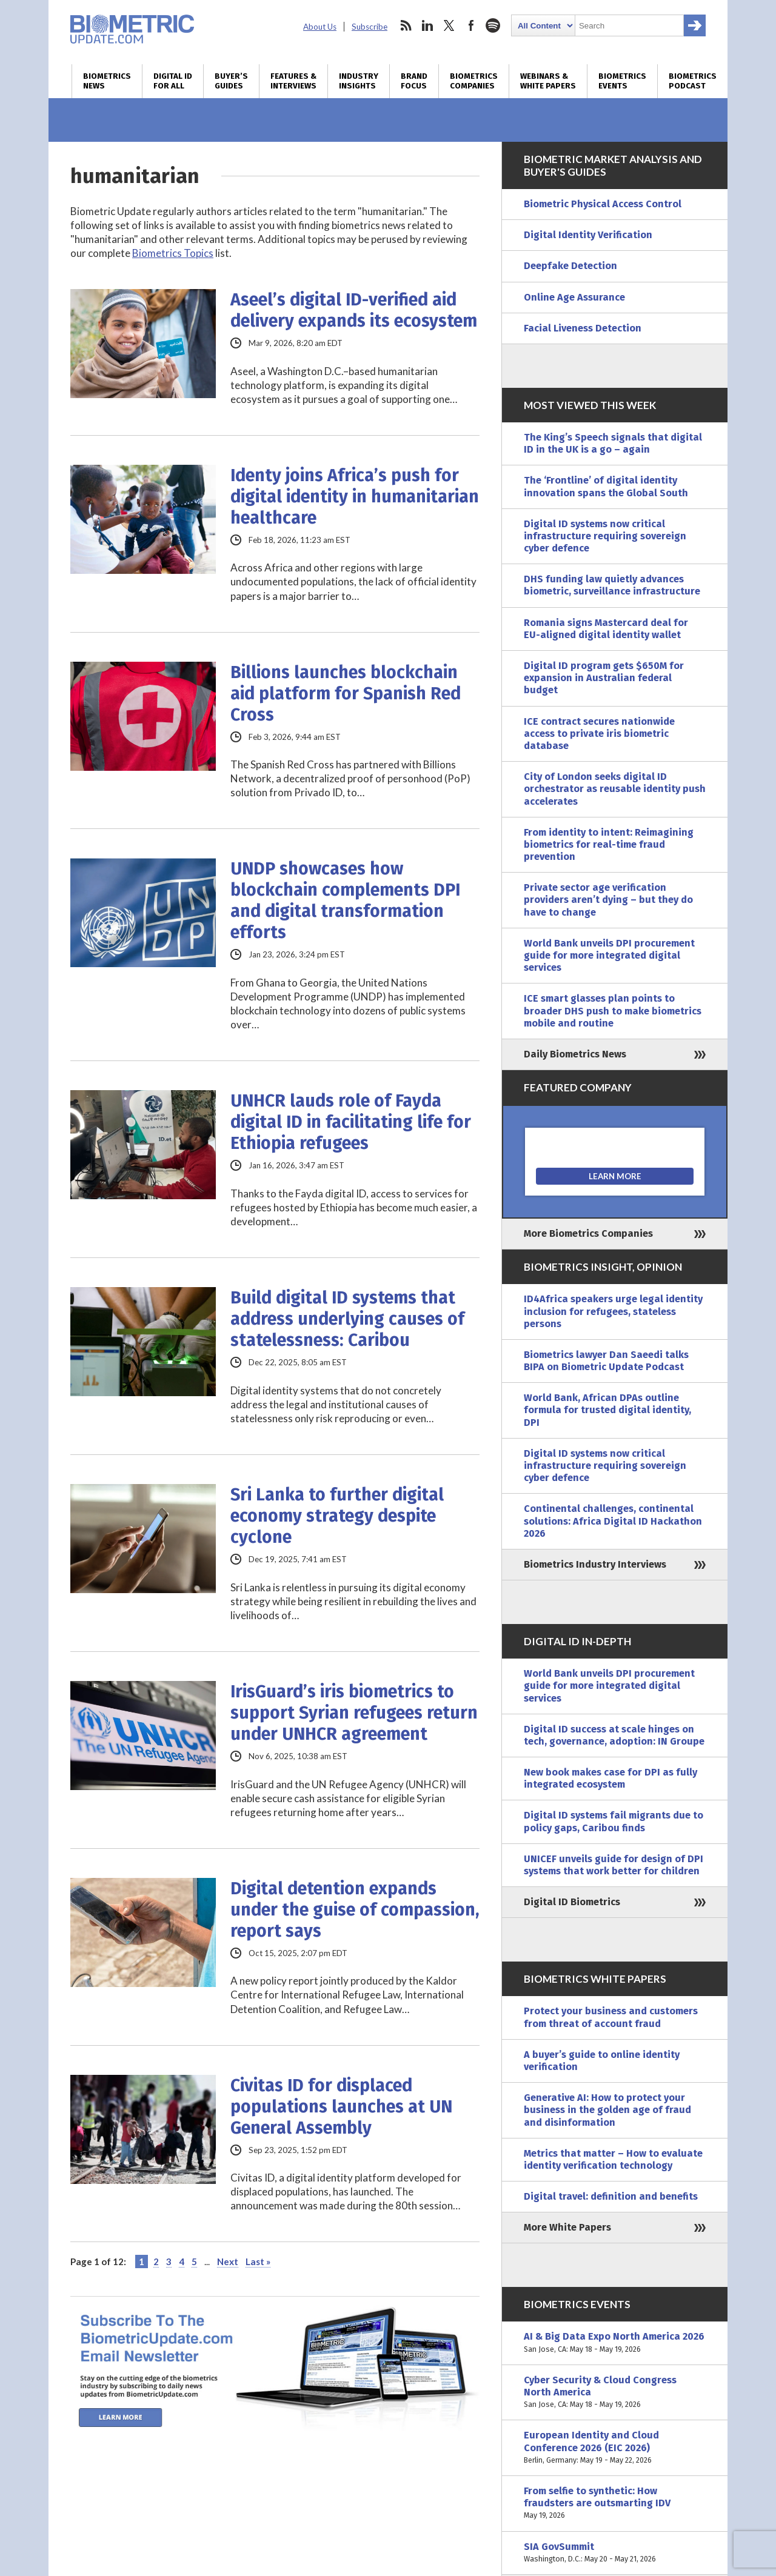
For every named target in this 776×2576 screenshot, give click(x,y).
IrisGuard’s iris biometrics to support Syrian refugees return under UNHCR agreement (354, 1713)
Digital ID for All (172, 81)
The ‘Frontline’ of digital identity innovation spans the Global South (606, 486)
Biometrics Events (622, 81)
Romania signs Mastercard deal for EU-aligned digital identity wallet (606, 629)
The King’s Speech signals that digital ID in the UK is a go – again (613, 443)
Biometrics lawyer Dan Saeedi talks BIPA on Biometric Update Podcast (606, 1361)
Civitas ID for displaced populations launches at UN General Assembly (341, 2106)
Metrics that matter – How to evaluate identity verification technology (613, 2159)
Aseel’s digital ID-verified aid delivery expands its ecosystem (353, 310)
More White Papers (567, 2227)
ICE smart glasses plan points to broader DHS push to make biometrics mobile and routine (612, 1010)
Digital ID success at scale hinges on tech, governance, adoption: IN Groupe (614, 1735)
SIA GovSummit (615, 2553)
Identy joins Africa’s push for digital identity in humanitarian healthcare (354, 496)
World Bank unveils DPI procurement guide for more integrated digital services (609, 955)
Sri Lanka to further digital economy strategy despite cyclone (337, 1516)
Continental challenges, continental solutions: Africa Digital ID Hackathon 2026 (613, 1521)
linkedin (427, 25)
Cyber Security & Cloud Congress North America (615, 2392)
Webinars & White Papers (548, 81)
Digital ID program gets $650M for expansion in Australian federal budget (604, 678)
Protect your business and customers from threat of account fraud (611, 2017)
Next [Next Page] (227, 2261)
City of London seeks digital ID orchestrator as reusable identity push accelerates (615, 789)
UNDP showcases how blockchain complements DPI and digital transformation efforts (345, 900)
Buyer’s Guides (231, 81)
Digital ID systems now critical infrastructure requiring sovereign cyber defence (605, 536)
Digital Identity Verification (588, 235)
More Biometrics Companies (588, 1233)
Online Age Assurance (574, 297)
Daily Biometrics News (575, 1054)
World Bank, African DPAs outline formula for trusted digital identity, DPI (607, 1410)
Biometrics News (107, 81)
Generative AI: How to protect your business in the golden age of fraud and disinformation (607, 2110)
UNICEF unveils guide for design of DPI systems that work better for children (613, 1865)
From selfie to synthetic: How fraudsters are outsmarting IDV (615, 2503)
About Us (319, 27)
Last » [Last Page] (258, 2261)
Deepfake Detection (570, 265)
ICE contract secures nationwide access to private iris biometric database (599, 733)
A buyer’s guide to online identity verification (602, 2060)
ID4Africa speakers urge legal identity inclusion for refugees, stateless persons (613, 1311)
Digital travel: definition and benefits (611, 2196)
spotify (493, 25)
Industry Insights (358, 81)
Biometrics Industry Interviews (595, 1564)
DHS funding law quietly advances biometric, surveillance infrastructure (612, 585)
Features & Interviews (293, 81)
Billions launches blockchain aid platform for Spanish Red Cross (345, 693)
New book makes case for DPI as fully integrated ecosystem (610, 1778)
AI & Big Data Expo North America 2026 (615, 2343)
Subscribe (369, 27)
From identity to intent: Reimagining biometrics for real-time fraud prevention (609, 844)
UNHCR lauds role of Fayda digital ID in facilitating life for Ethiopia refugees (350, 1122)
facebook (471, 25)
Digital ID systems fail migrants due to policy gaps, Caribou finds (613, 1821)
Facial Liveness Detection (582, 328)
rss (405, 25)
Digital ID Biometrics (572, 1902)
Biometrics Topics (172, 253)
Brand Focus (414, 81)
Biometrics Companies (474, 81)
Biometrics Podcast (693, 81)
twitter (449, 25)
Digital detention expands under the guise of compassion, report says (355, 1910)
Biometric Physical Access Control (602, 204)
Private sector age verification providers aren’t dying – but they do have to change (608, 899)
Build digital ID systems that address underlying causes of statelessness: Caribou (347, 1319)
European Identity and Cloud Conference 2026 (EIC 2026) (615, 2447)
